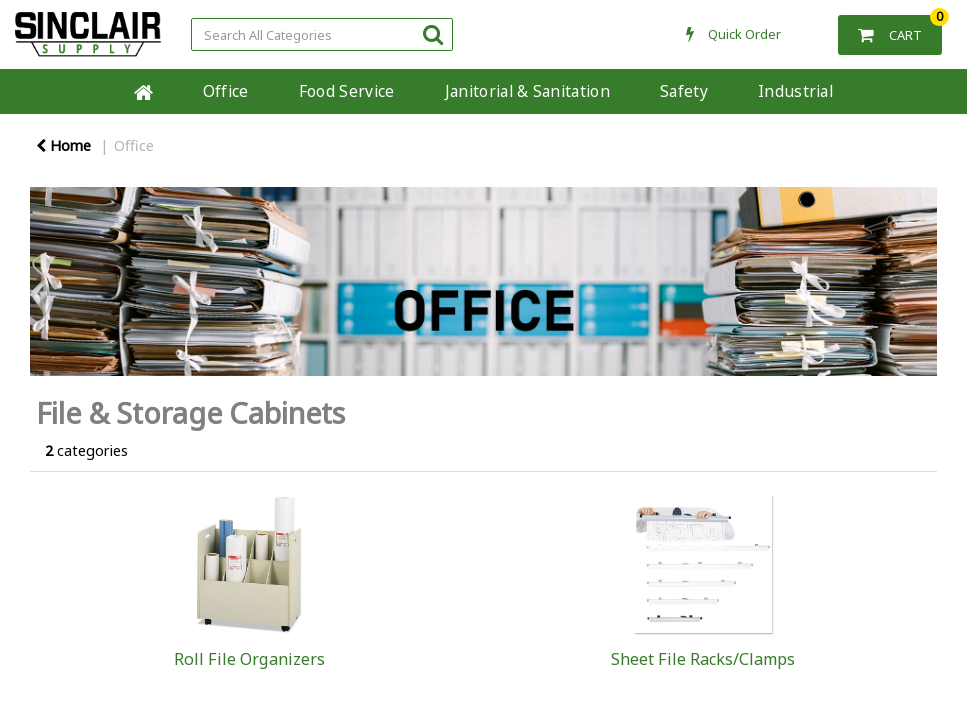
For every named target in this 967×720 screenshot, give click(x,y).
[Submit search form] (433, 33)
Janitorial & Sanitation (539, 91)
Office (238, 91)
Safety (697, 91)
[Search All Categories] (322, 34)
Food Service (359, 91)
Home (143, 91)
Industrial (807, 91)
